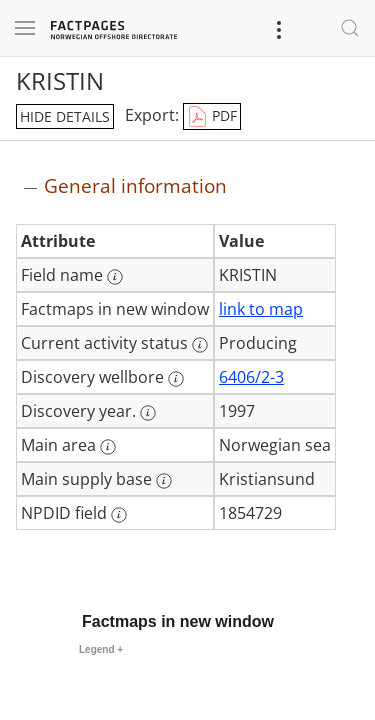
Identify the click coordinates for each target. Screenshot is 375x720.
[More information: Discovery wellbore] (176, 379)
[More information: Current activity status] (200, 345)
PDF (212, 117)
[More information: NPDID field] (119, 515)
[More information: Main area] (108, 447)
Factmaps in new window (178, 621)
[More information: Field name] (115, 277)
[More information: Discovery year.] (148, 413)
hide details (65, 116)
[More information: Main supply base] (164, 481)
